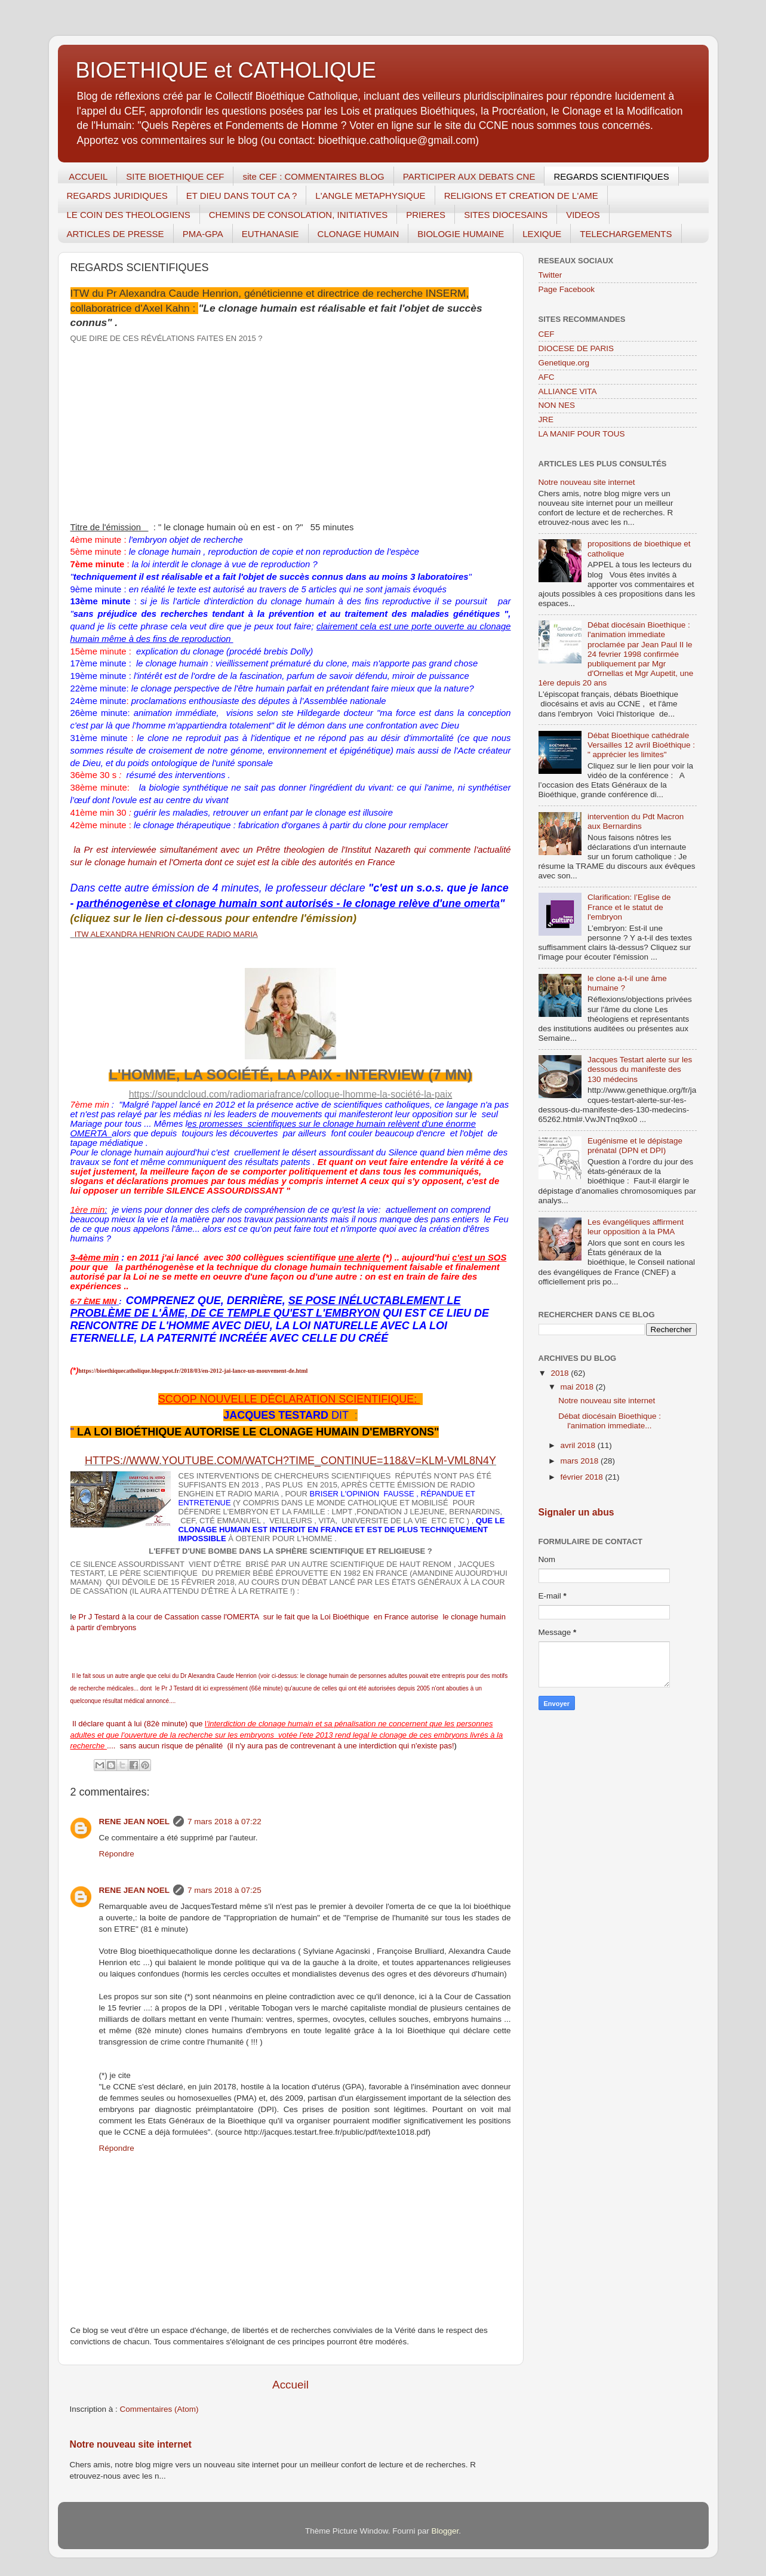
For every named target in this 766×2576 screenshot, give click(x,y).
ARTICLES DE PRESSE (115, 234)
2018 (560, 1373)
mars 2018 (581, 1460)
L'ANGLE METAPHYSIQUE (370, 195)
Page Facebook (567, 289)
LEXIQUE (541, 234)
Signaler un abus (576, 1512)
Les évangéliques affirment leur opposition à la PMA (635, 1227)
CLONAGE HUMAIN (358, 234)
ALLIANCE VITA (568, 391)
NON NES (557, 405)
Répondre (116, 1853)
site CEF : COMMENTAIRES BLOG (313, 176)
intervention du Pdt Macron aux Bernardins (635, 821)
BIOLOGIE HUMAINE (460, 234)
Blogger (445, 2530)
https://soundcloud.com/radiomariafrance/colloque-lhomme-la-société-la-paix (291, 1094)
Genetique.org (564, 362)
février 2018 (583, 1477)
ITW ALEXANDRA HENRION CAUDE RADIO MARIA (166, 934)
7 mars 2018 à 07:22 (224, 1821)
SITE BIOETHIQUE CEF (175, 176)
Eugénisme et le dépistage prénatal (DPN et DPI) (634, 1145)
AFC (547, 377)
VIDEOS (583, 215)
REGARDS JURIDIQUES (117, 195)
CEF (547, 334)
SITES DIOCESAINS (505, 215)
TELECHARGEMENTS (626, 234)
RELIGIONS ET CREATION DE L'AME (521, 195)
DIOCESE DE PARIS (576, 348)
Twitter (550, 274)
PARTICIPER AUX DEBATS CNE (469, 176)
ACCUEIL (88, 176)
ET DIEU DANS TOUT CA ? (241, 195)
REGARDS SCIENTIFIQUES (611, 176)
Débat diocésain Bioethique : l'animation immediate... (609, 1421)
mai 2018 (578, 1386)
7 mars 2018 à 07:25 (224, 1890)
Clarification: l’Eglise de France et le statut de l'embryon (629, 907)
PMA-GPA (203, 234)
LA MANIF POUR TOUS (582, 433)
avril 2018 (579, 1445)
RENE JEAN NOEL (134, 1821)
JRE (546, 419)
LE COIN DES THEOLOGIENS (128, 215)
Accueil (290, 2384)
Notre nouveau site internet (131, 2444)
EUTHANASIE (270, 234)
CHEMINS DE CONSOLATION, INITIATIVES (298, 215)
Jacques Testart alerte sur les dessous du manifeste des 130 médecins (639, 1069)
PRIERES (425, 215)
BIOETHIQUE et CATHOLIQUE (226, 70)
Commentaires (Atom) (159, 2409)
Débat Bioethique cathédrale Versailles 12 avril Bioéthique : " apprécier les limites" (641, 745)
